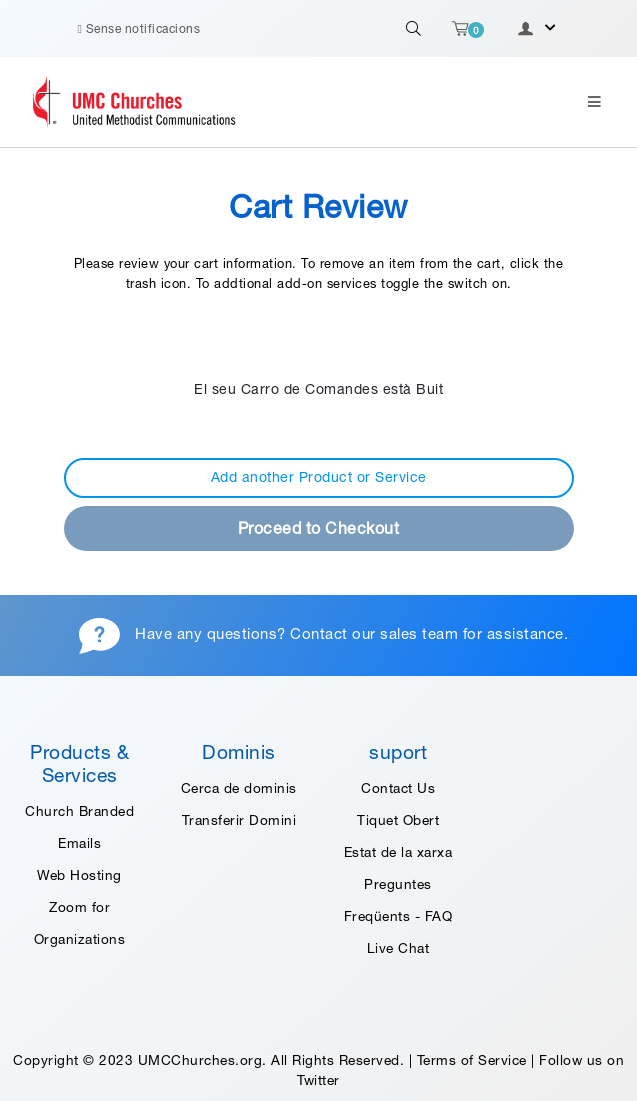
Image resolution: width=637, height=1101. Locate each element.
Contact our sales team (374, 633)
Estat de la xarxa (398, 852)
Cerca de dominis (239, 788)
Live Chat (398, 948)
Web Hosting (79, 875)
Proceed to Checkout (319, 528)
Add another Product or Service (319, 477)
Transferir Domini (239, 820)
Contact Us (398, 788)
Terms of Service (472, 1060)
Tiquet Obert (398, 820)
